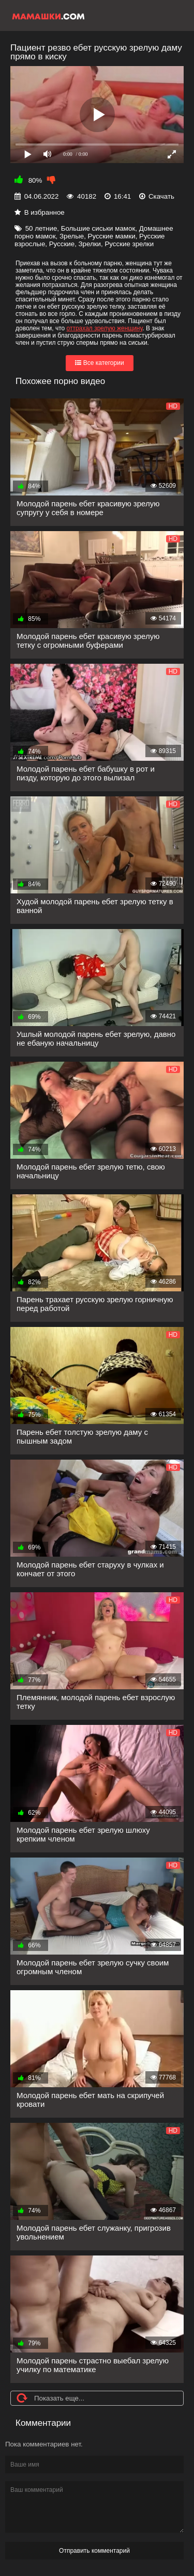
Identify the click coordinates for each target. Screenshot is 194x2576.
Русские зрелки (129, 244)
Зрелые (71, 236)
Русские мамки (112, 236)
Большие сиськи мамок (98, 228)
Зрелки (90, 244)
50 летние (41, 228)
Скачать (161, 196)
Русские (61, 244)
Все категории (99, 362)
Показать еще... (59, 2398)
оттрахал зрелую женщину (105, 328)
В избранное (44, 212)
